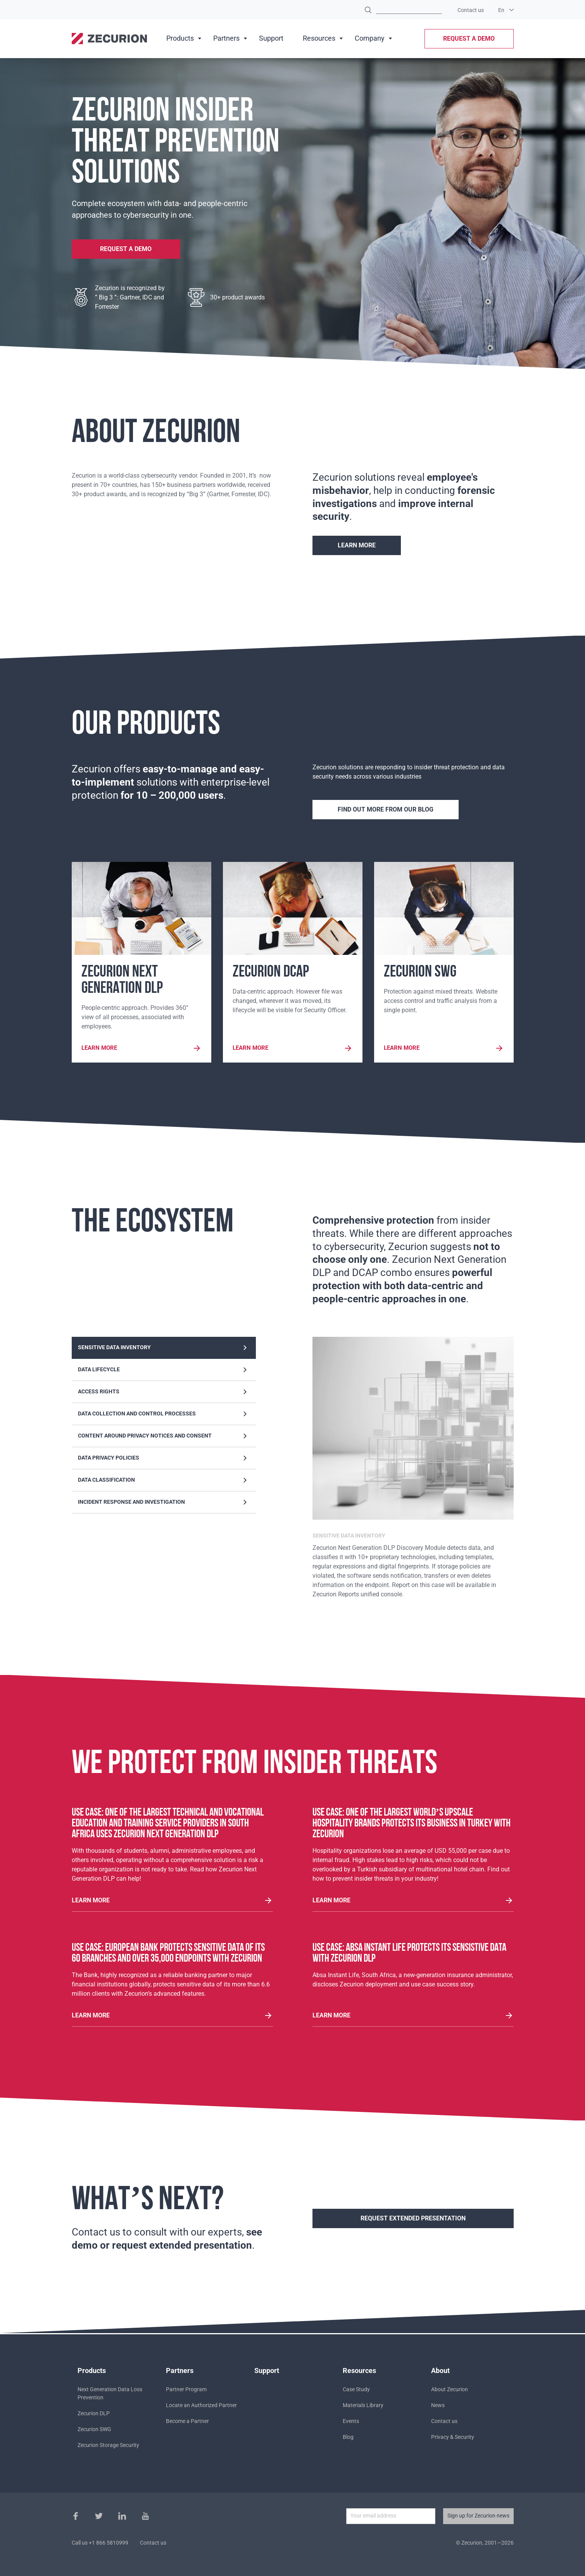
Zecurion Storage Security (108, 2445)
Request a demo (469, 38)
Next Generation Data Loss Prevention (110, 2393)
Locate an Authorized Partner (201, 2405)
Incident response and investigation (164, 1503)
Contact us (470, 10)
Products (180, 38)
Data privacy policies (164, 1459)
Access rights (164, 1393)
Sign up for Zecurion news (478, 2515)
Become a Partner (187, 2421)
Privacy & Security (452, 2437)
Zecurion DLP (94, 2413)
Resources (319, 38)
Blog (348, 2437)
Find (368, 10)
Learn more (357, 545)
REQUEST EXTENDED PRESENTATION (413, 2220)
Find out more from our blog (385, 809)
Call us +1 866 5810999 (100, 2543)
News (438, 2405)
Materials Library (363, 2405)
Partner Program (186, 2389)
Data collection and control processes (164, 1415)
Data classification (164, 1481)
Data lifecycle (164, 1371)
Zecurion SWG (94, 2429)
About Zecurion (449, 2389)
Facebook (75, 2516)
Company (370, 38)
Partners (226, 38)
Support (271, 38)
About (440, 2370)
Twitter (99, 2516)
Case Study (356, 2389)
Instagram (122, 2516)
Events (351, 2421)
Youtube (145, 2516)
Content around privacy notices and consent (164, 1437)
